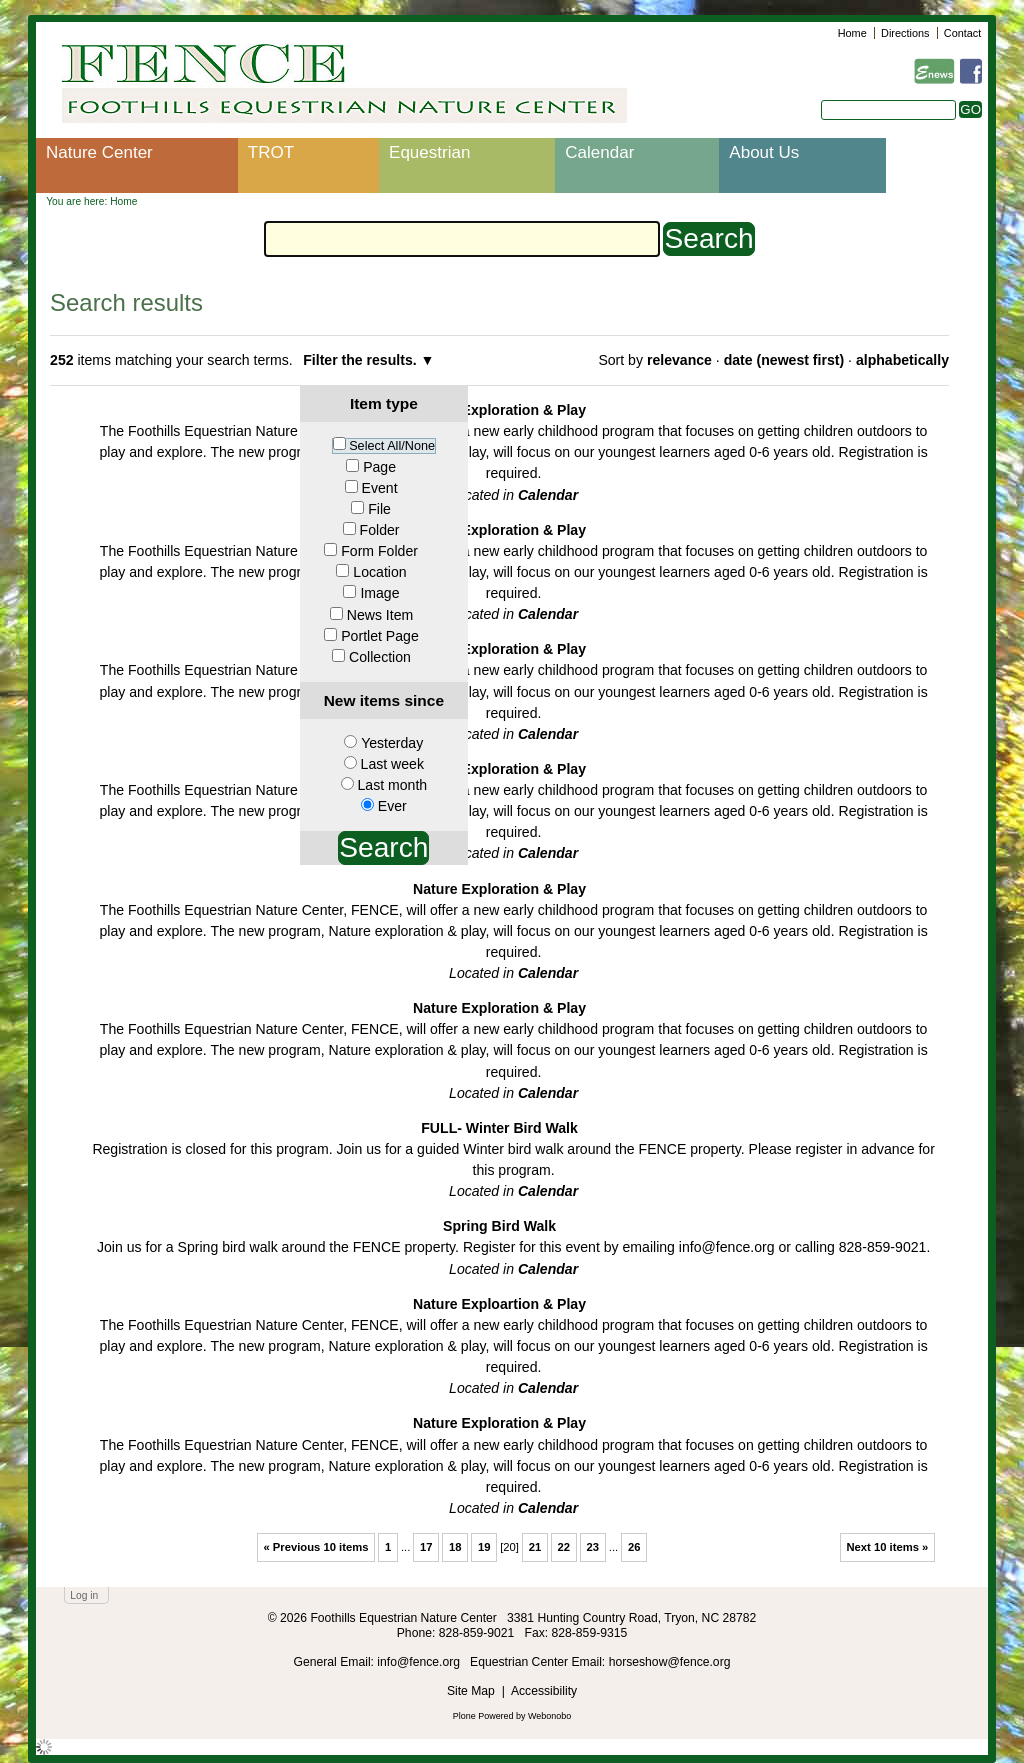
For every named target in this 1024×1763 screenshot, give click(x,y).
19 (484, 1547)
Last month (392, 785)
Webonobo (549, 1716)
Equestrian (429, 152)
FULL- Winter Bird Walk (499, 1128)
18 (455, 1547)
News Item (380, 615)
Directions (905, 33)
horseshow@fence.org (670, 1662)
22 (564, 1547)
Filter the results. (361, 360)
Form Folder (379, 551)
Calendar (599, 152)
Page (379, 467)
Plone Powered (483, 1716)
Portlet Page (379, 636)
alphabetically (902, 360)
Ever (392, 806)
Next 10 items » (887, 1547)
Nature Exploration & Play (499, 410)
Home (852, 33)
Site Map (471, 1691)
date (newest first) (784, 360)
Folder (380, 530)
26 (634, 1547)
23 (593, 1547)
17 (426, 1547)
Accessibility (544, 1691)
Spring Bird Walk (499, 1226)
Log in (84, 1595)
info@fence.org (420, 1662)
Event (380, 488)
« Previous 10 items (315, 1547)
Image (379, 593)
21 (535, 1547)
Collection (380, 657)
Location (379, 572)
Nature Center (99, 152)
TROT (271, 152)
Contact (962, 33)
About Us (764, 152)
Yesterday (392, 743)
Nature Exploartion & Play (499, 1304)
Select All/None (392, 446)
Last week (392, 764)
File (379, 509)
